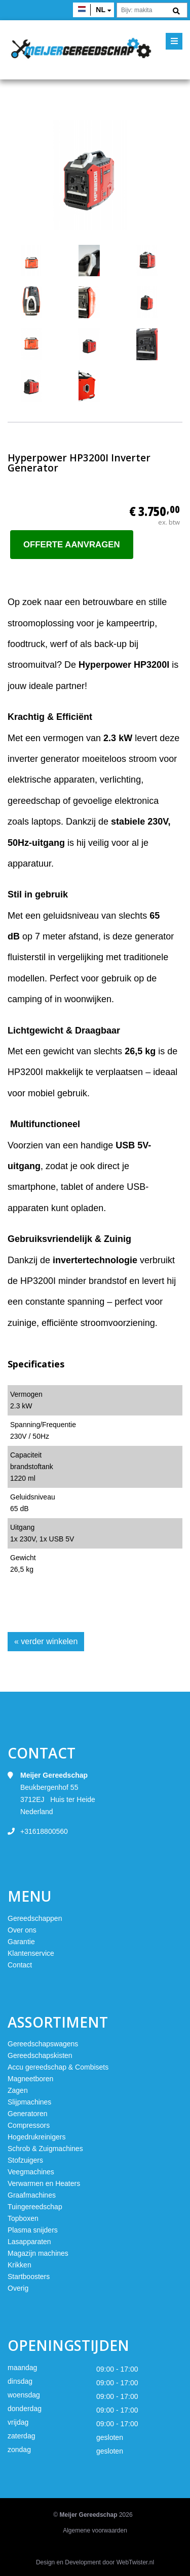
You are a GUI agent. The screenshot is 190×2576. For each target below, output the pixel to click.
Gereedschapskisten (40, 2055)
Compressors (29, 2125)
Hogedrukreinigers (36, 2137)
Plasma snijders (33, 2230)
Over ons (22, 1930)
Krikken (19, 2265)
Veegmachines (31, 2172)
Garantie (21, 1942)
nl (100, 10)
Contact (20, 1965)
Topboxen (23, 2218)
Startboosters (29, 2276)
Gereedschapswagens (43, 2044)
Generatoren (28, 2114)
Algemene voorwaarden (95, 2530)
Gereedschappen (35, 1918)
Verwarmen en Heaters (44, 2183)
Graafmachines (32, 2195)
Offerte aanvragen (71, 544)
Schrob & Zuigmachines (45, 2148)
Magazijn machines (38, 2253)
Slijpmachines (29, 2102)
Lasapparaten (29, 2242)
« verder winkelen (46, 1641)
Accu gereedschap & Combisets (58, 2067)
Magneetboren (30, 2079)
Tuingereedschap (35, 2207)
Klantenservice (31, 1953)
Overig (18, 2288)
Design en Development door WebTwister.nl (95, 2562)
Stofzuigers (25, 2160)
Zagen (18, 2090)
